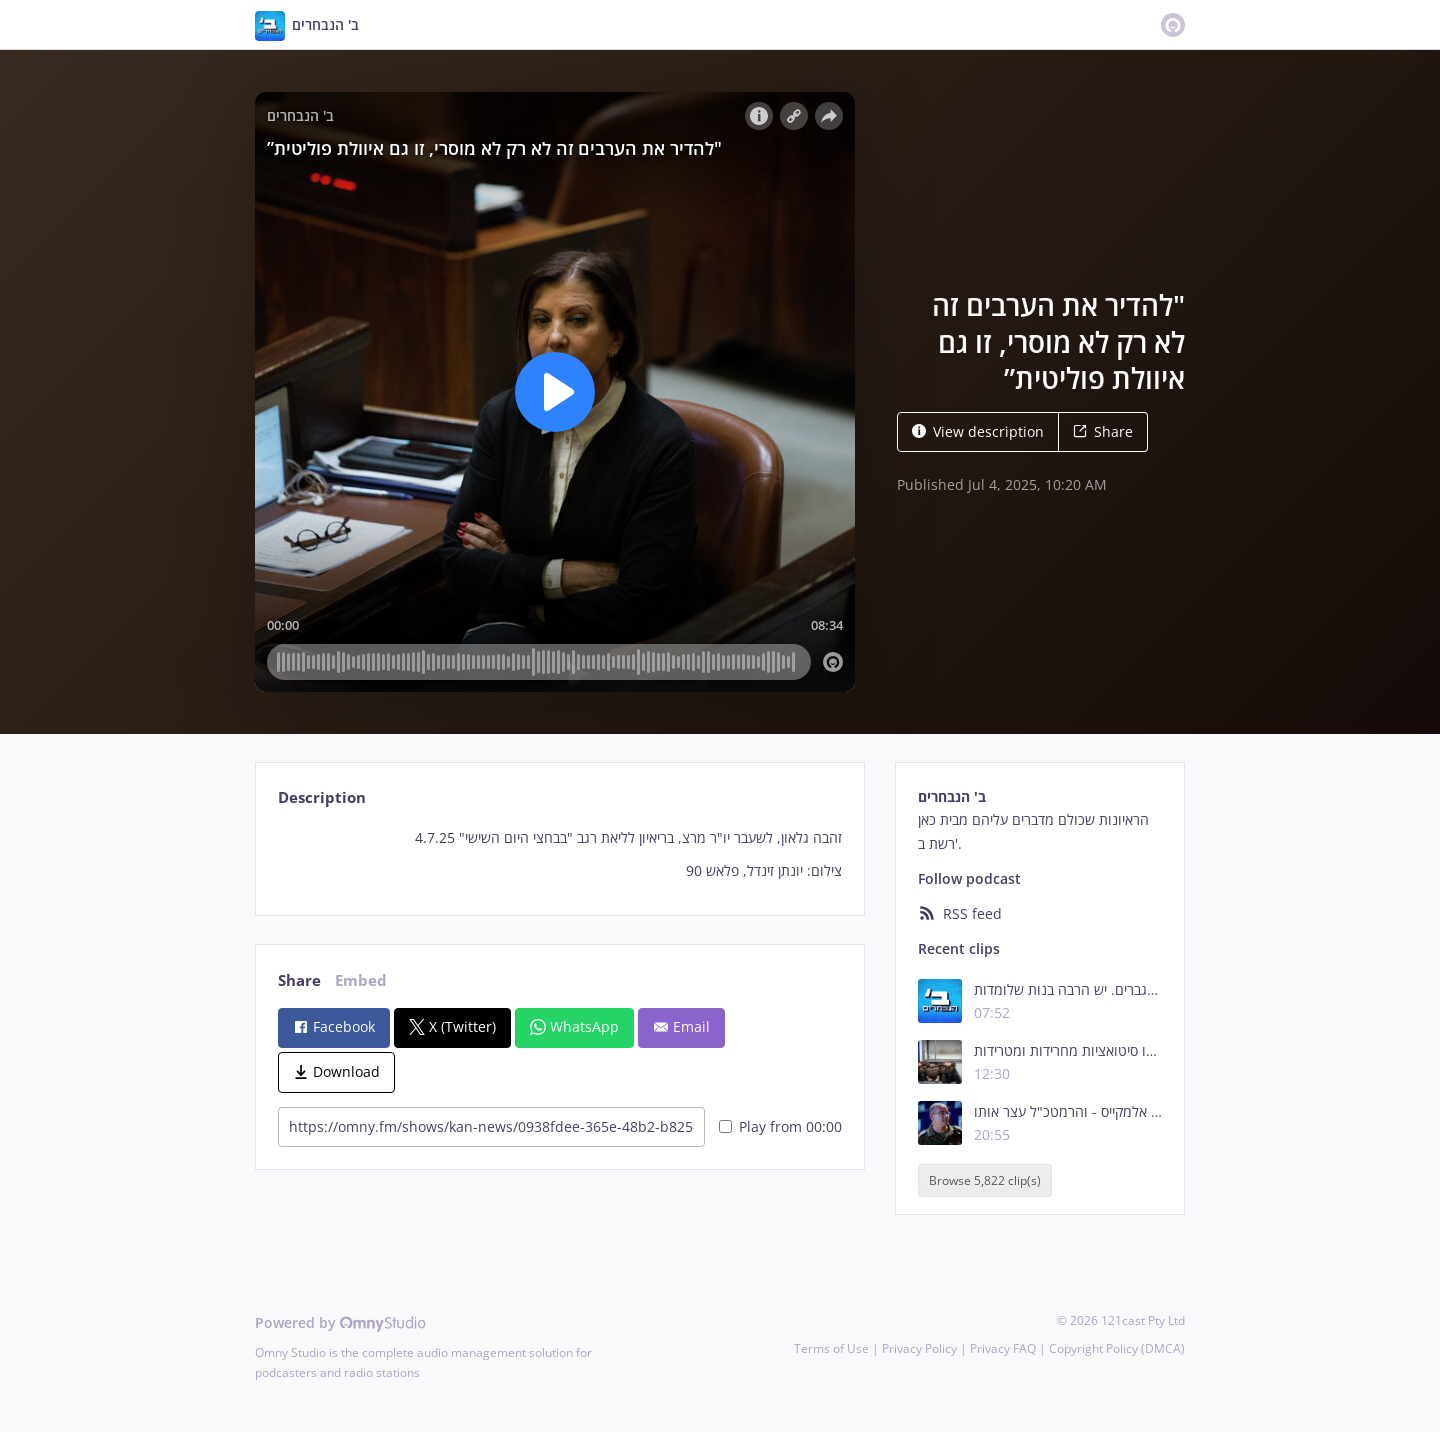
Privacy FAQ (1003, 1348)
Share (1103, 431)
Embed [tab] (361, 980)
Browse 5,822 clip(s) (985, 1180)
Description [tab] (322, 797)
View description (978, 431)
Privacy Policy (919, 1348)
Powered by (340, 1322)
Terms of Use (831, 1348)
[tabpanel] (559, 854)
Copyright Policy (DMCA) (1117, 1348)
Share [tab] (299, 980)
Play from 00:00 (780, 1126)
